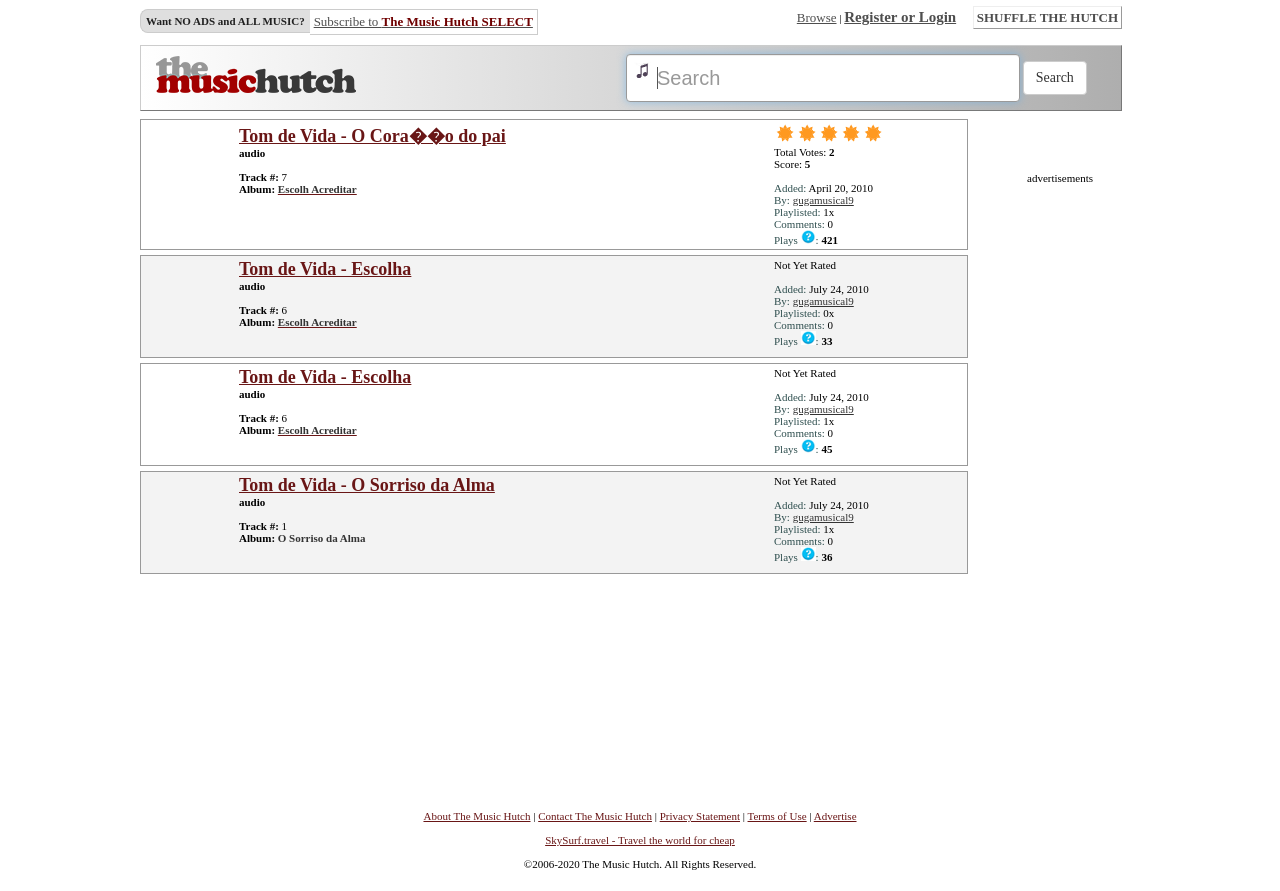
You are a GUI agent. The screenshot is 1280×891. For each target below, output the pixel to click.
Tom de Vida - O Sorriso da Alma (367, 485)
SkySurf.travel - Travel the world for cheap (640, 840)
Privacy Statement (700, 816)
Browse (817, 17)
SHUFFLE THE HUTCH (1047, 17)
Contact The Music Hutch (595, 816)
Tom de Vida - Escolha (325, 269)
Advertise (835, 816)
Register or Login (900, 17)
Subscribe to (423, 21)
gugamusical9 (823, 200)
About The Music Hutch (476, 816)
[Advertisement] (1060, 484)
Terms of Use (777, 816)
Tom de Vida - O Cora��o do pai (372, 136)
